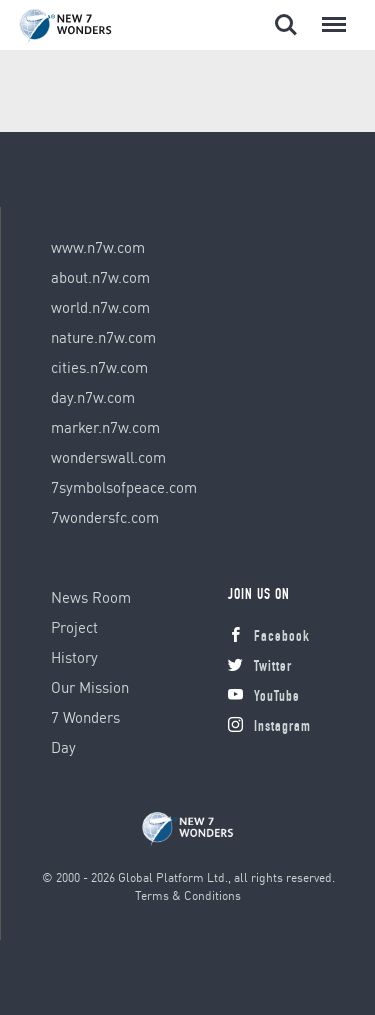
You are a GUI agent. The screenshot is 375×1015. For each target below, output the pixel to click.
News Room (91, 597)
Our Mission (90, 687)
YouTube (264, 697)
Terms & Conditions (188, 895)
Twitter (260, 667)
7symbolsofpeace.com (124, 487)
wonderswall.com (108, 457)
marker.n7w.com (105, 427)
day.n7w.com (93, 397)
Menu (330, 15)
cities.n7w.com (99, 367)
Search (286, 25)
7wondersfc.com (105, 517)
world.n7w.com (100, 307)
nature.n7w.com (103, 337)
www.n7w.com (98, 247)
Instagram (269, 727)
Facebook (269, 637)
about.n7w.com (100, 277)
